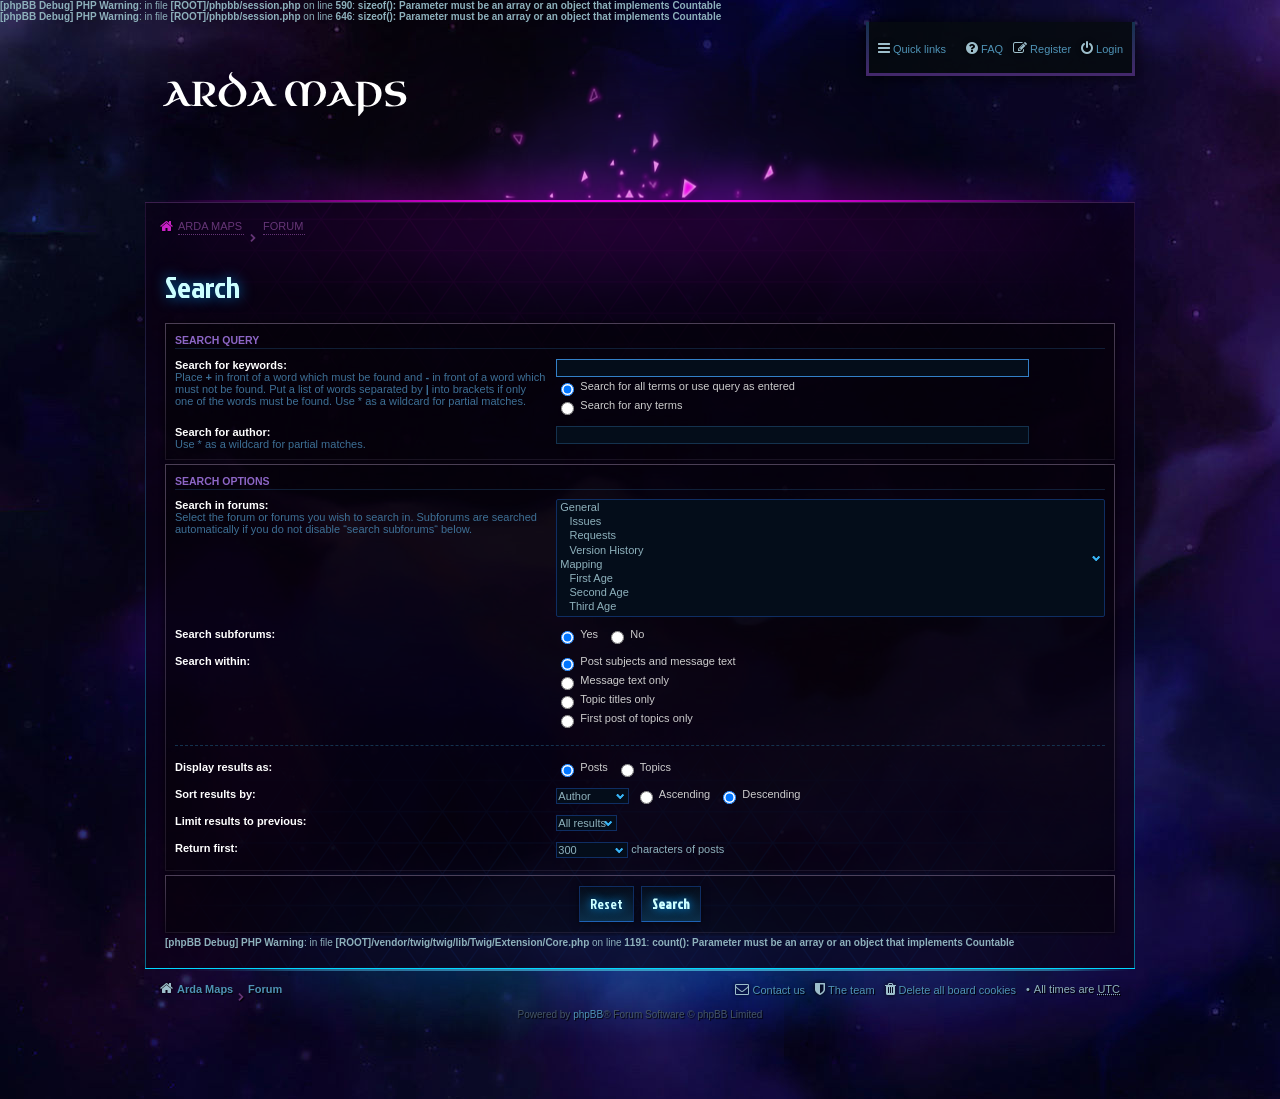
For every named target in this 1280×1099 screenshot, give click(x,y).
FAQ (992, 49)
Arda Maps (210, 226)
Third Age (826, 607)
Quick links (919, 49)
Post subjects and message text (648, 661)
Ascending (675, 794)
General (826, 508)
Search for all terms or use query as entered (678, 386)
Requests (826, 536)
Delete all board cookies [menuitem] (957, 990)
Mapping (826, 565)
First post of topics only (627, 718)
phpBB (588, 1014)
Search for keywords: (231, 365)
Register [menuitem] (1050, 49)
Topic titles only (607, 699)
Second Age (826, 593)
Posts (584, 767)
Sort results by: (215, 794)
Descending (761, 794)
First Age (826, 579)
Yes (579, 634)
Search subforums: (225, 634)
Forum (283, 226)
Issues (826, 522)
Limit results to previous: (240, 821)
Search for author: (222, 432)
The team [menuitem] (851, 990)
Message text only (615, 680)
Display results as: (223, 767)
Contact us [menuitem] (778, 990)
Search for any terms (621, 405)
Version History (826, 551)
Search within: (212, 661)
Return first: (206, 848)
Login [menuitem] (1109, 49)
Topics (646, 767)
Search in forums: (222, 505)
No (627, 634)
